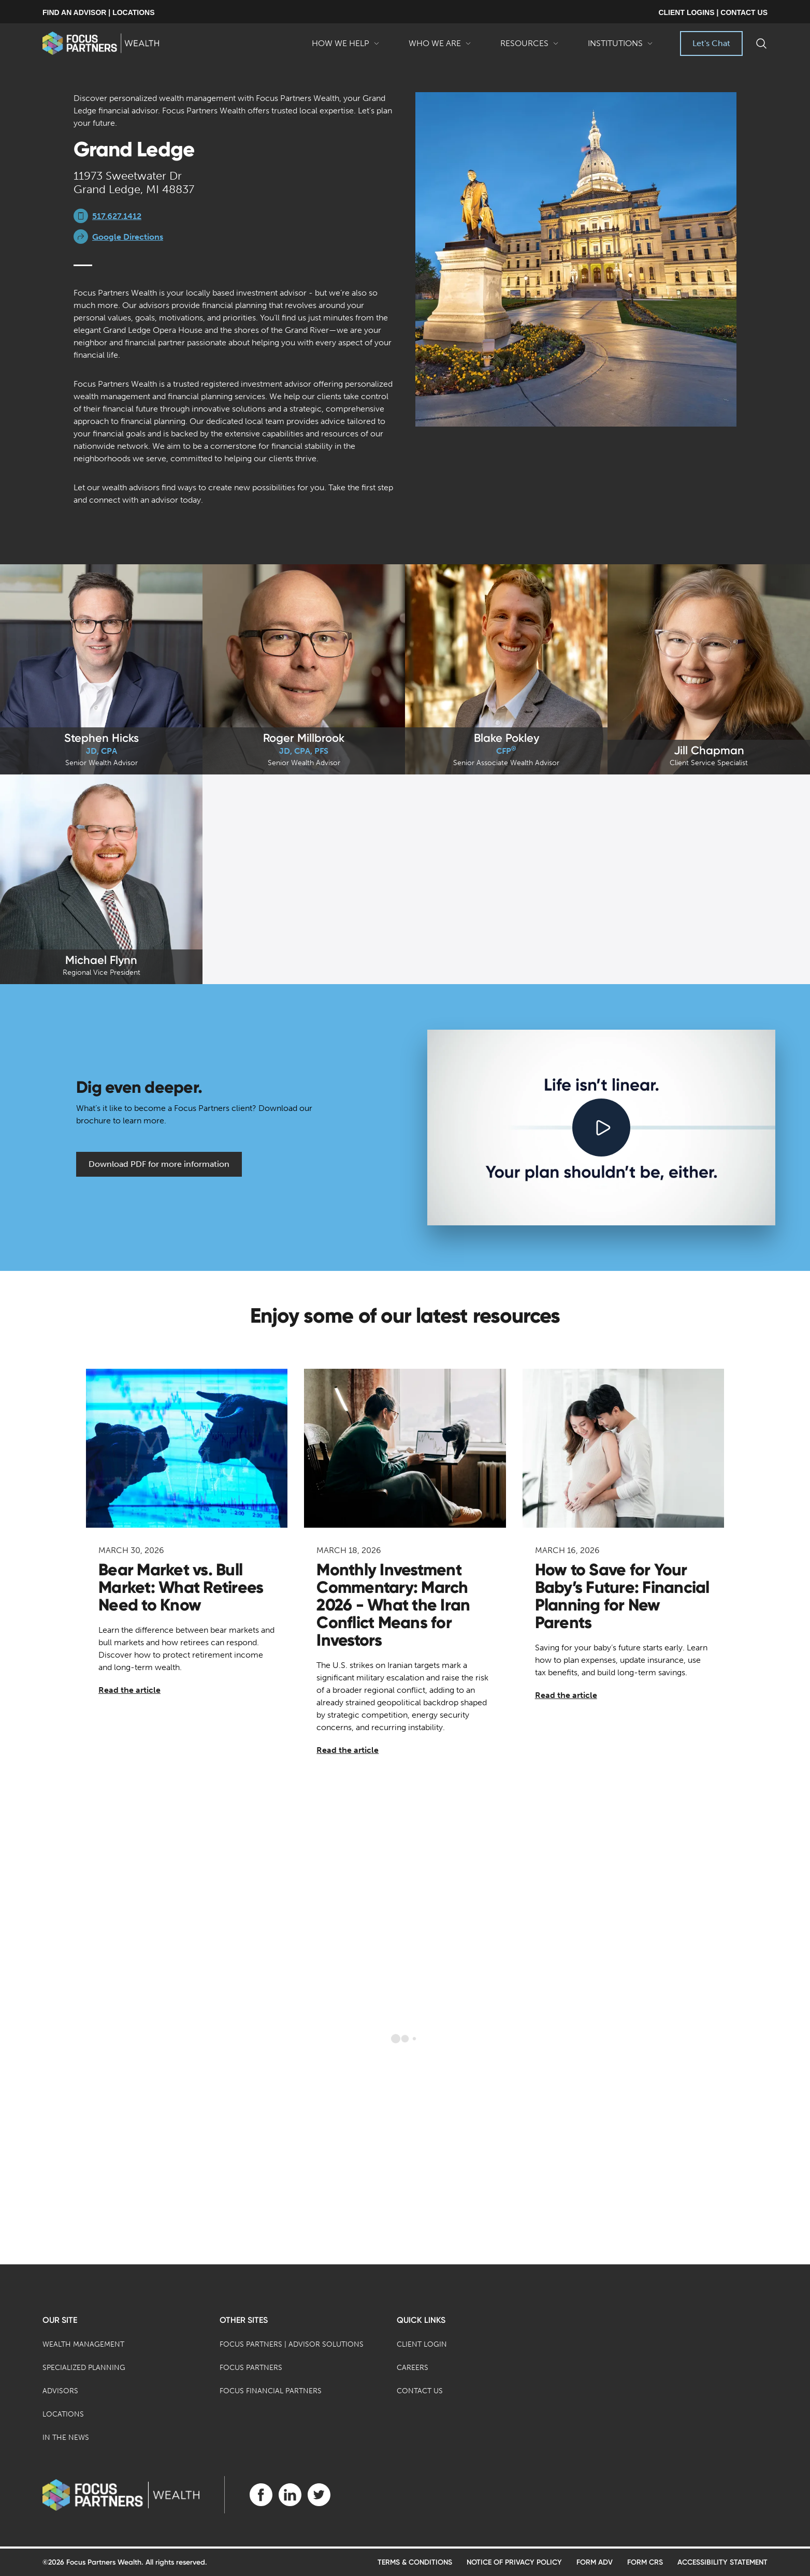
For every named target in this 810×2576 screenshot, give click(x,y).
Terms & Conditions (415, 2562)
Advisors (60, 2391)
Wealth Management (83, 2344)
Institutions (620, 47)
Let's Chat (711, 43)
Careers (412, 2367)
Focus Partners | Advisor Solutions (292, 2344)
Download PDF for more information (159, 1164)
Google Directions (127, 237)
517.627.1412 (116, 216)
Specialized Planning (83, 2367)
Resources (529, 47)
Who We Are (440, 47)
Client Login (422, 2344)
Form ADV (594, 2562)
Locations (63, 2414)
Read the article (129, 1690)
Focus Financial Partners (271, 2391)
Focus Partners (251, 2367)
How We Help (346, 47)
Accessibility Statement (722, 2562)
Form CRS (645, 2562)
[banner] (100, 43)
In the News (65, 2437)
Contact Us (420, 2391)
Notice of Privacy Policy (514, 2562)
